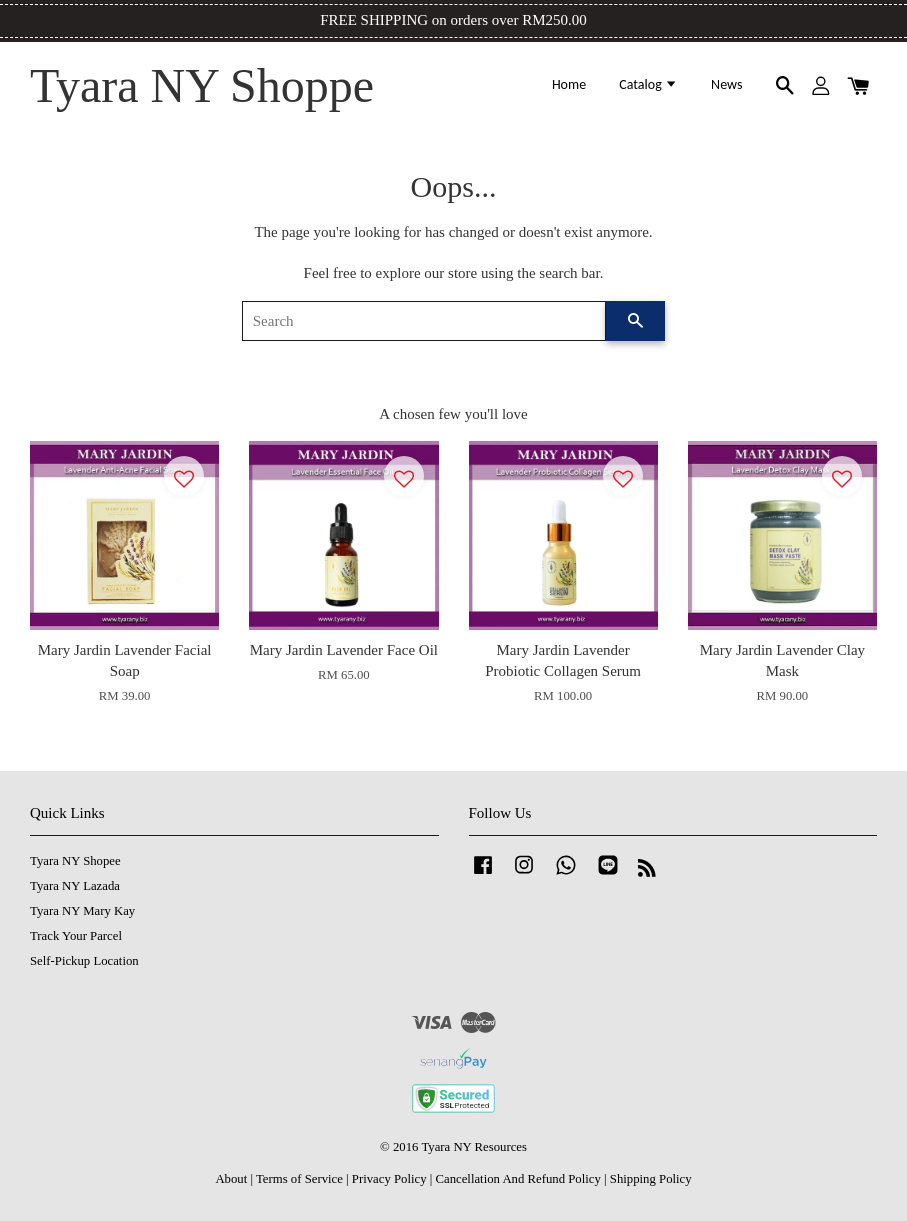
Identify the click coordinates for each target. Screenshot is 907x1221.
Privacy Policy (389, 1179)
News (726, 84)
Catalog (648, 84)
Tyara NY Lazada (75, 886)
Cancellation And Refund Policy (517, 1179)
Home (569, 84)
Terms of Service (299, 1179)
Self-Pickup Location (84, 961)
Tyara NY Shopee (75, 861)
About (231, 1179)
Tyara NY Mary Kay (82, 911)
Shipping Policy (651, 1179)
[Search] (424, 321)
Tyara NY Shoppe (202, 85)
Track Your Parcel (76, 936)
